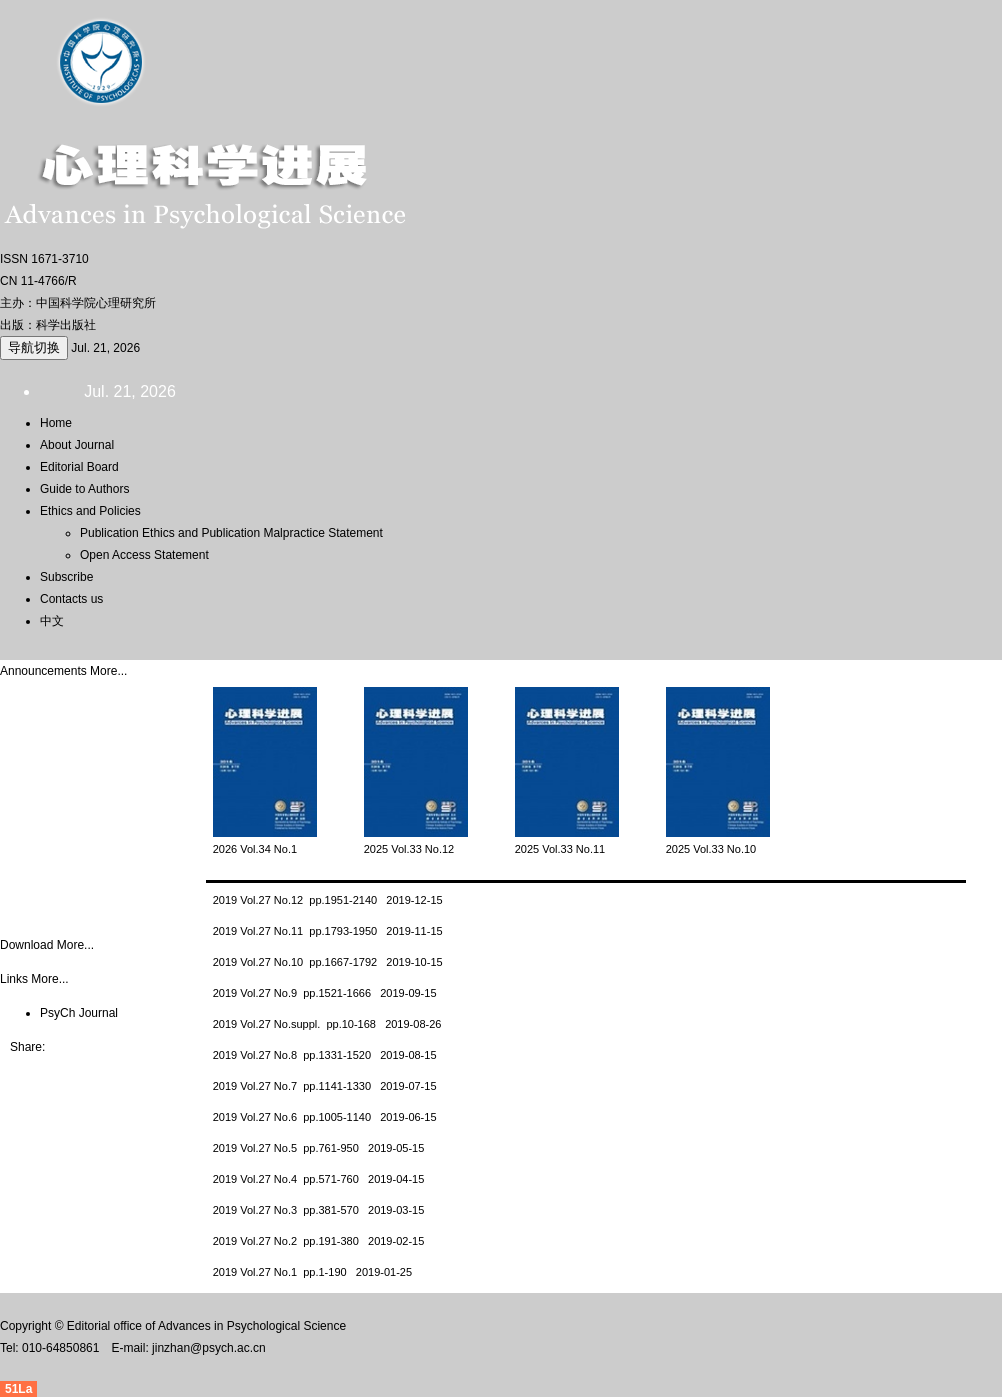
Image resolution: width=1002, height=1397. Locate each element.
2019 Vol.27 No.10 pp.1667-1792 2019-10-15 (328, 962)
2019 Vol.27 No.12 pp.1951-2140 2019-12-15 (328, 900)
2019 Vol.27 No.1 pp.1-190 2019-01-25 (312, 1272)
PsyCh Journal (79, 1013)
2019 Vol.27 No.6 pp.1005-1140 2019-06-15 (325, 1117)
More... (108, 671)
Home (56, 423)
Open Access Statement (144, 555)
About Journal (77, 445)
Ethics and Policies (90, 511)
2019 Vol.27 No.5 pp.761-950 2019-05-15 (319, 1148)
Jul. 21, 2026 (105, 348)
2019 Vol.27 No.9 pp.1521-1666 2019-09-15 (325, 993)
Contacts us (71, 599)
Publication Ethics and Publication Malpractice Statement (231, 533)
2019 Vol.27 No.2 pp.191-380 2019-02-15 (319, 1241)
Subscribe (66, 577)
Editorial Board (79, 467)
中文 (52, 621)
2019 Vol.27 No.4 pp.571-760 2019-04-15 (319, 1179)
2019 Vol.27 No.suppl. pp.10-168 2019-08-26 (327, 1024)
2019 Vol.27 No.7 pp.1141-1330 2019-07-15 (325, 1086)
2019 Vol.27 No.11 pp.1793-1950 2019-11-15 (328, 931)
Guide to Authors (84, 489)
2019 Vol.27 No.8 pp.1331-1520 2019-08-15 (325, 1055)
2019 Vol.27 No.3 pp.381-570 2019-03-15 (319, 1210)
